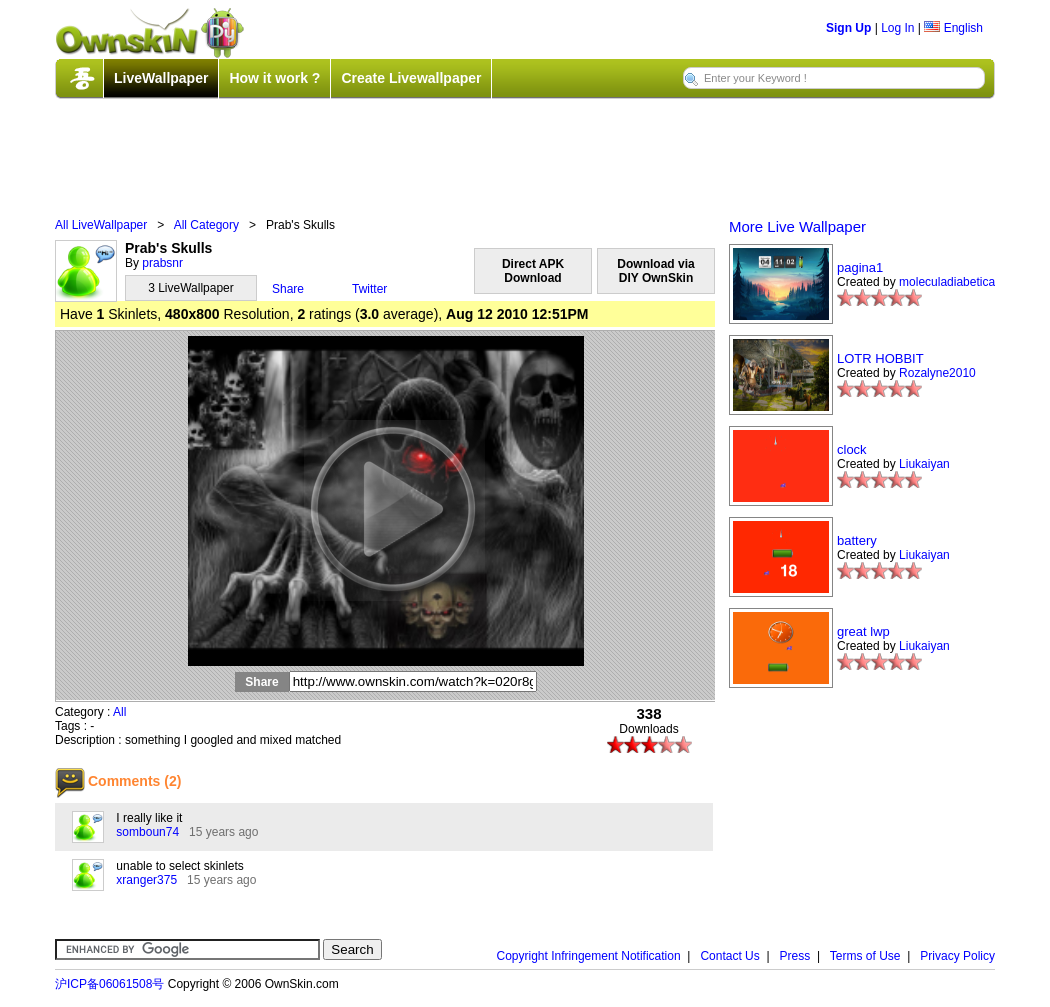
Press (795, 956)
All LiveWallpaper (101, 225)
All (119, 712)
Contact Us (729, 956)
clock (852, 449)
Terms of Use (865, 956)
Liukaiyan (924, 464)
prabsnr (162, 263)
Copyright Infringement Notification (589, 956)
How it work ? (274, 78)
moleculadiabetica (947, 282)
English (953, 28)
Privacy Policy (957, 956)
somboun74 (147, 832)
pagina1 (860, 267)
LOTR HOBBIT (880, 358)
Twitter (369, 289)
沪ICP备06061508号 (109, 984)
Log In (897, 28)
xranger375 (146, 880)
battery (857, 540)
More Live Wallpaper (797, 226)
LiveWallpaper (161, 78)
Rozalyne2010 (937, 373)
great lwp (863, 631)
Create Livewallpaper (411, 78)
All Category (206, 225)
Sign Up (848, 28)
